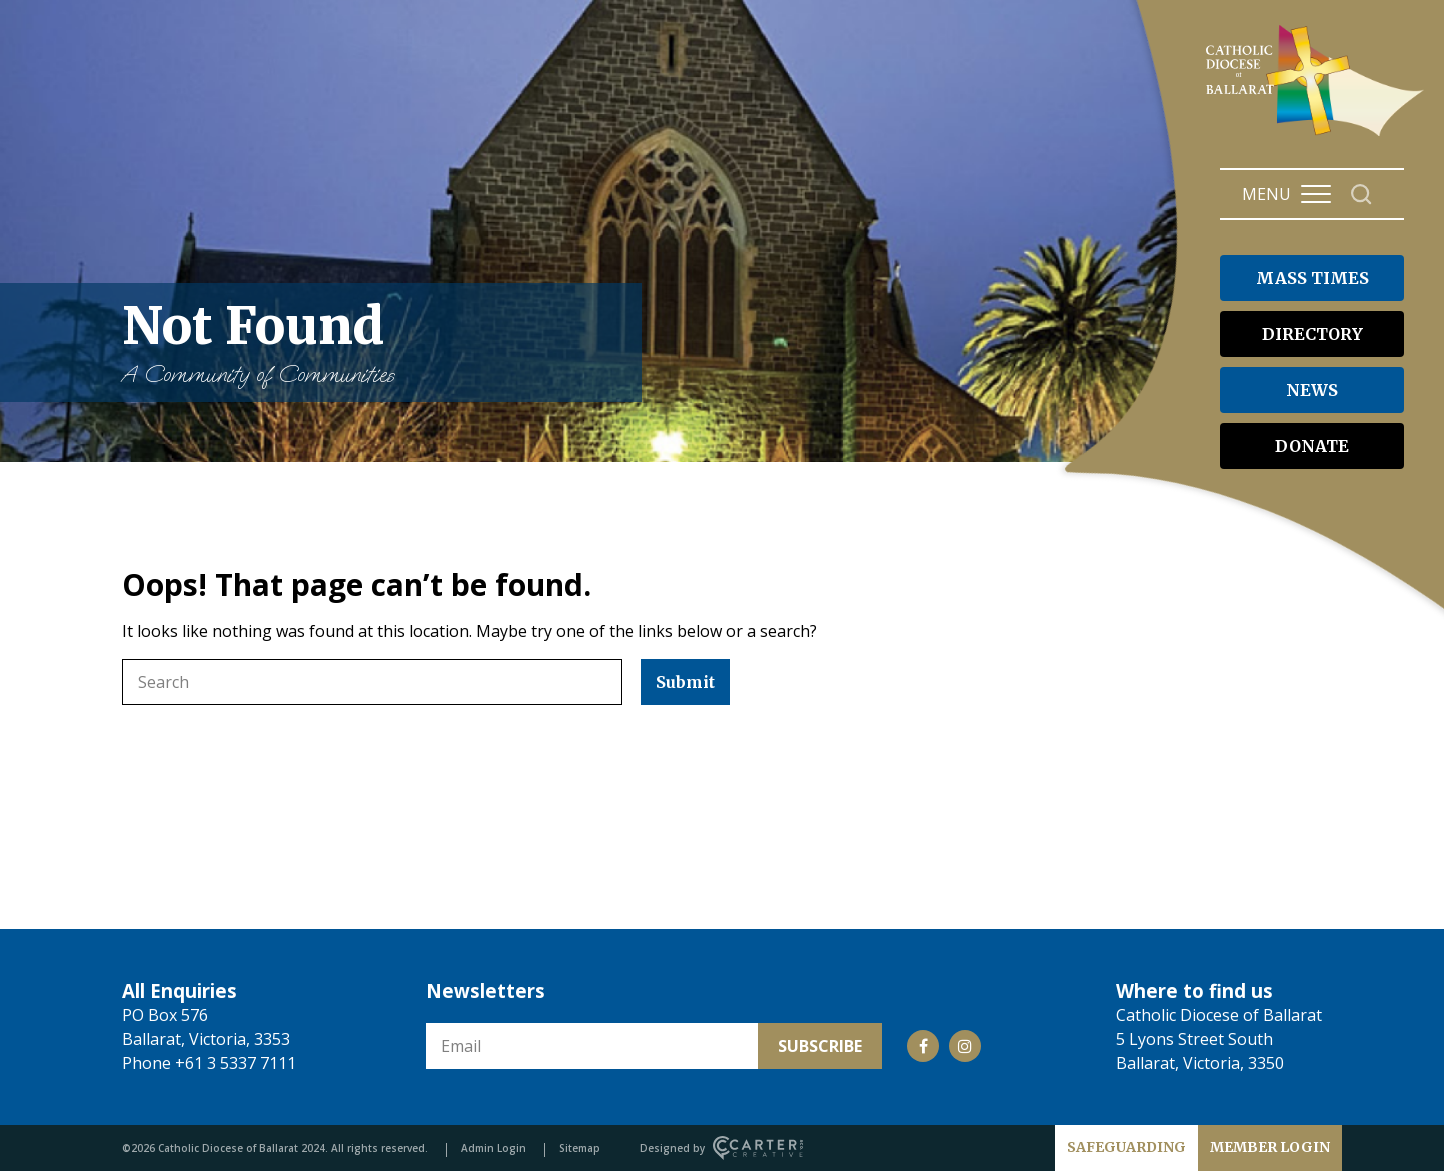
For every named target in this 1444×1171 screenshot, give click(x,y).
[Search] (1361, 194)
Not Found (372, 342)
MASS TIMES (1312, 278)
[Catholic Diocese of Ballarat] (1317, 136)
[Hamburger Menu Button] (1316, 194)
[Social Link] (923, 1046)
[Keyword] (372, 682)
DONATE (1312, 446)
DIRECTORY (1312, 334)
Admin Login (493, 1148)
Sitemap (579, 1148)
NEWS (1312, 390)
